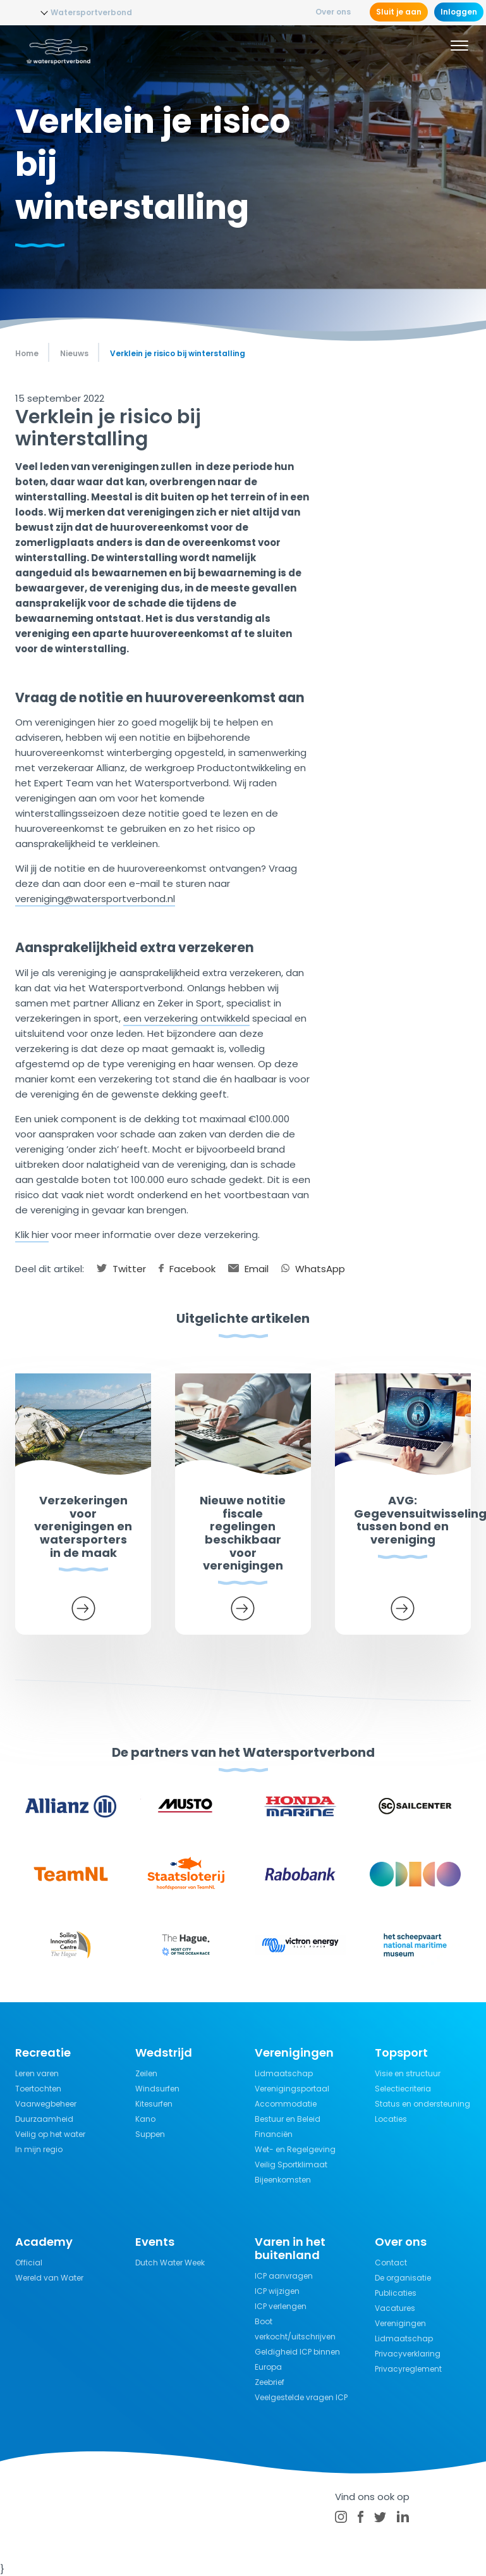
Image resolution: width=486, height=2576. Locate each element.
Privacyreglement (408, 2368)
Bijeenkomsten (283, 2179)
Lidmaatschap (284, 2073)
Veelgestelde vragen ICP (301, 2397)
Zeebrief (269, 2382)
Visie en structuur (407, 2073)
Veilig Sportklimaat (291, 2164)
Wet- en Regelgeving (295, 2149)
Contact (391, 2262)
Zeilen (146, 2073)
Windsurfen (157, 2088)
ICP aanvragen (284, 2275)
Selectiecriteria (403, 2088)
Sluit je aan (399, 11)
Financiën (274, 2134)
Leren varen (37, 2073)
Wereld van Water (49, 2277)
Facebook (187, 1268)
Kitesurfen (154, 2103)
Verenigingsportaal (292, 2088)
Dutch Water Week (170, 2262)
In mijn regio (39, 2149)
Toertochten (38, 2088)
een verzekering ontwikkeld (186, 1018)
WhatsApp (313, 1268)
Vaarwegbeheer (45, 2103)
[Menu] (459, 47)
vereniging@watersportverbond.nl (95, 898)
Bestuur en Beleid (287, 2119)
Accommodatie (286, 2103)
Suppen (150, 2134)
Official (28, 2262)
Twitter (121, 1268)
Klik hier (32, 1234)
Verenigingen (400, 2323)
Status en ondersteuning (422, 2103)
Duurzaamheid (44, 2119)
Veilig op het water (50, 2134)
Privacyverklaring (407, 2353)
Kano (145, 2119)
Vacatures (395, 2308)
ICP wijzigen (277, 2291)
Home (27, 353)
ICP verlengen (281, 2306)
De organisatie (403, 2277)
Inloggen (458, 11)
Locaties (391, 2119)
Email (248, 1268)
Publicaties (395, 2293)
